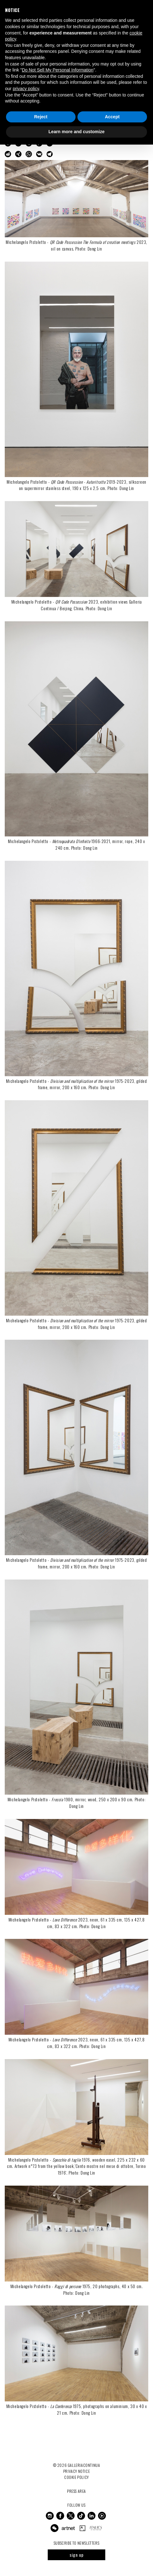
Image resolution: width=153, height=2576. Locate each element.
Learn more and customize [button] (76, 131)
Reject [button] (40, 116)
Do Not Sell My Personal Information (57, 69)
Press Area (76, 2491)
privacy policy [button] (26, 88)
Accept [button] (112, 116)
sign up (77, 2554)
